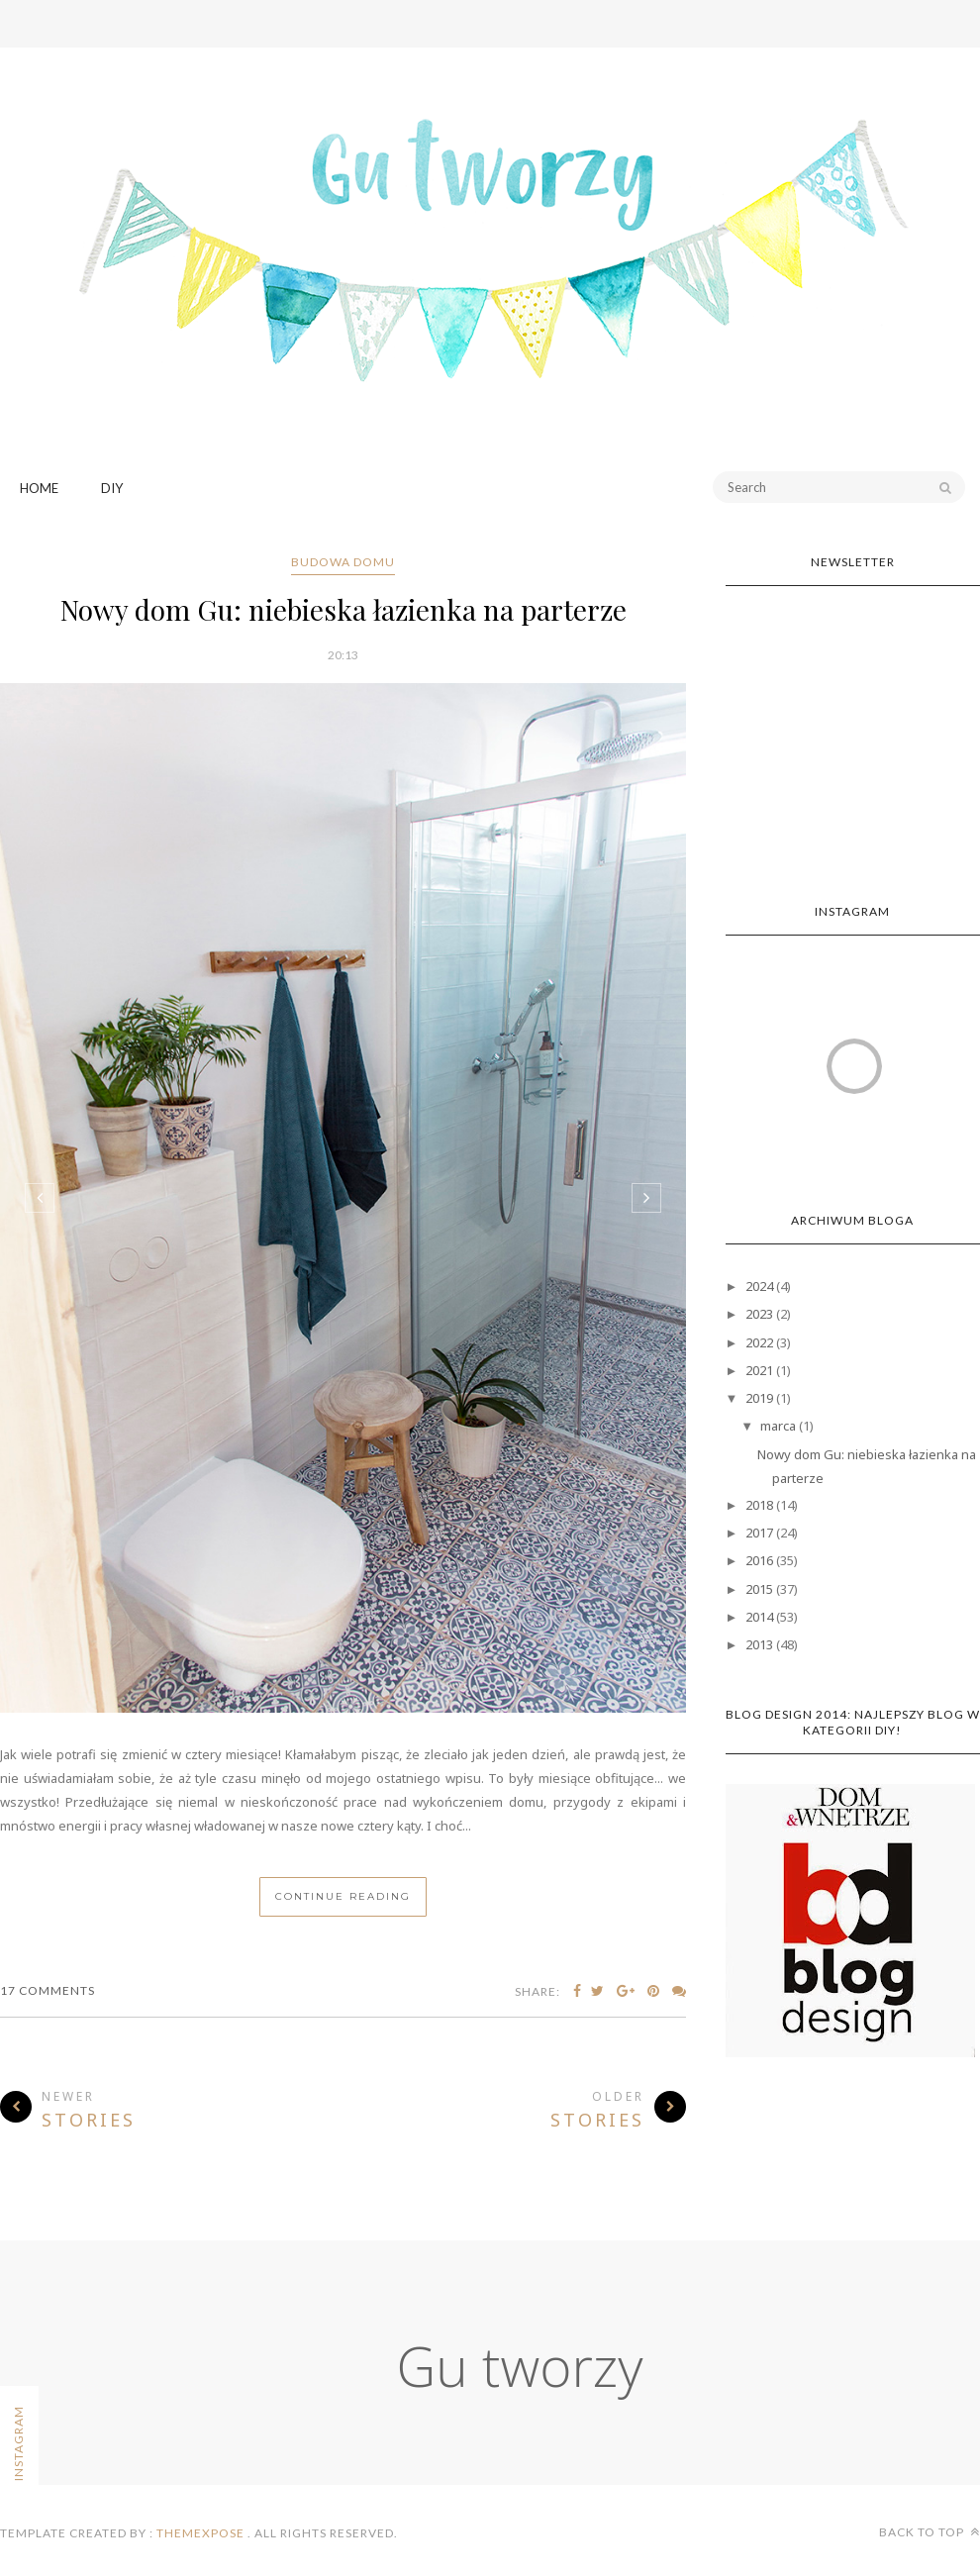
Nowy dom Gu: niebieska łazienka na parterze (343, 609)
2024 (759, 1286)
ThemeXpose (200, 2533)
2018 (759, 1505)
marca (778, 1426)
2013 (759, 1644)
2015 (759, 1589)
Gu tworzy (520, 2365)
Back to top (929, 2532)
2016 (759, 1560)
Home (39, 488)
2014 (759, 1617)
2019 (759, 1398)
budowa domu (343, 561)
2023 (759, 1314)
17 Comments (47, 1990)
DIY (112, 488)
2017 (759, 1532)
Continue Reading (343, 1896)
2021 (759, 1370)
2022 (759, 1342)
